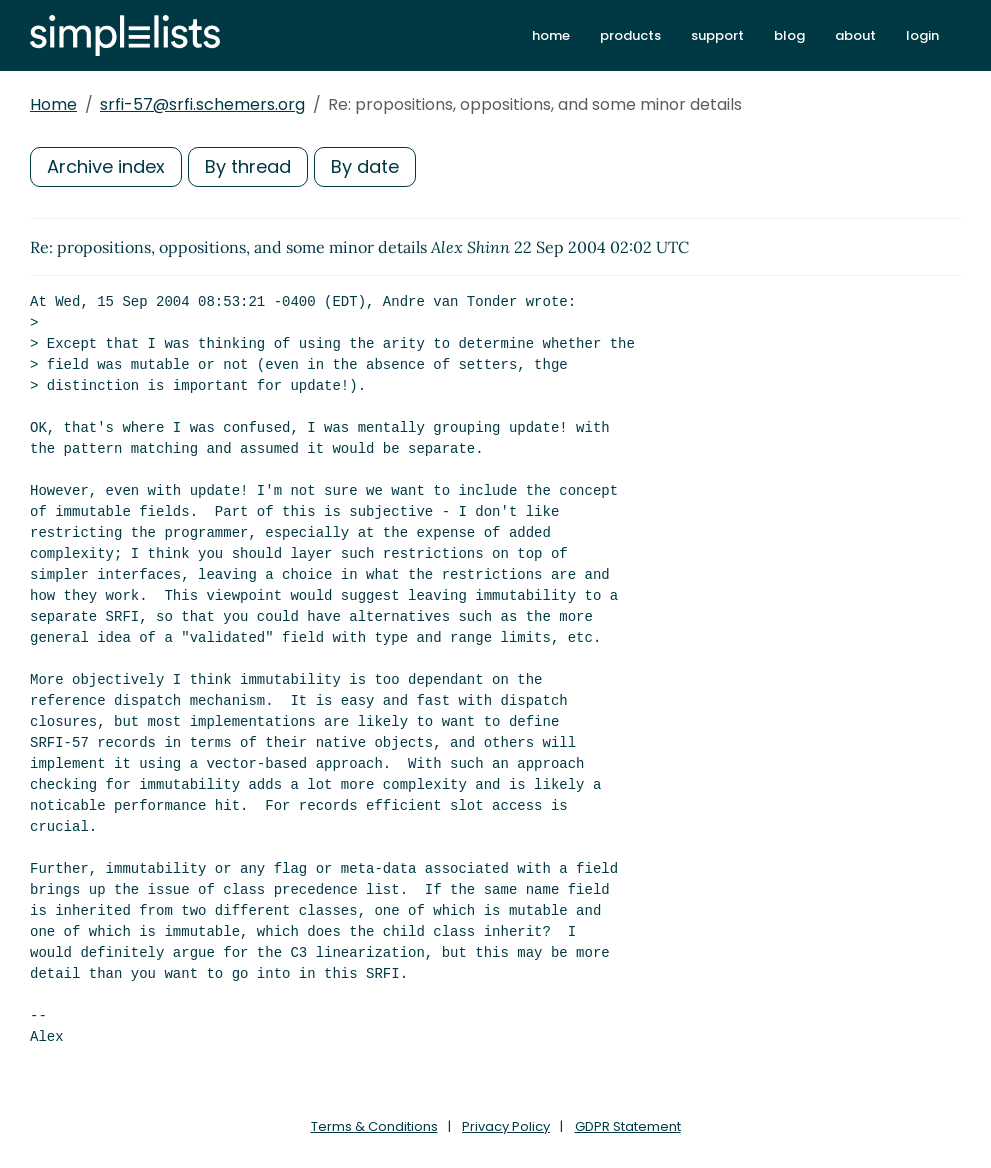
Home (53, 104)
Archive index (106, 166)
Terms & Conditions (374, 1126)
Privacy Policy (506, 1126)
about (855, 35)
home (551, 35)
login (922, 35)
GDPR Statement (628, 1126)
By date (365, 166)
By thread (248, 166)
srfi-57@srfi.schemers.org (202, 104)
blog (789, 35)
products (630, 35)
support (717, 35)
